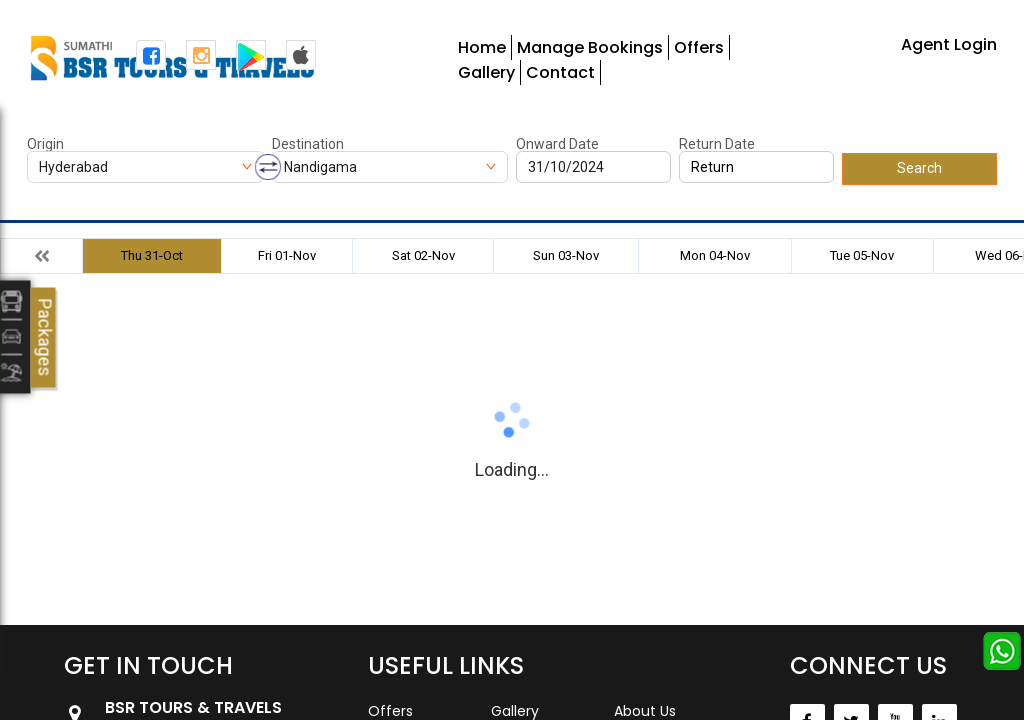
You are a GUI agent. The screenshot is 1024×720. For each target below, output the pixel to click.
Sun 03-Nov (566, 255)
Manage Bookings (590, 47)
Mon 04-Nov (715, 255)
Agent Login (949, 44)
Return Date (717, 144)
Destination (308, 144)
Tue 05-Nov (862, 255)
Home (482, 47)
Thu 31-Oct (152, 255)
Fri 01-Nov (287, 255)
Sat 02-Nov (423, 255)
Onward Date (557, 144)
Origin (45, 144)
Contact (560, 72)
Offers (699, 47)
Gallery (486, 72)
